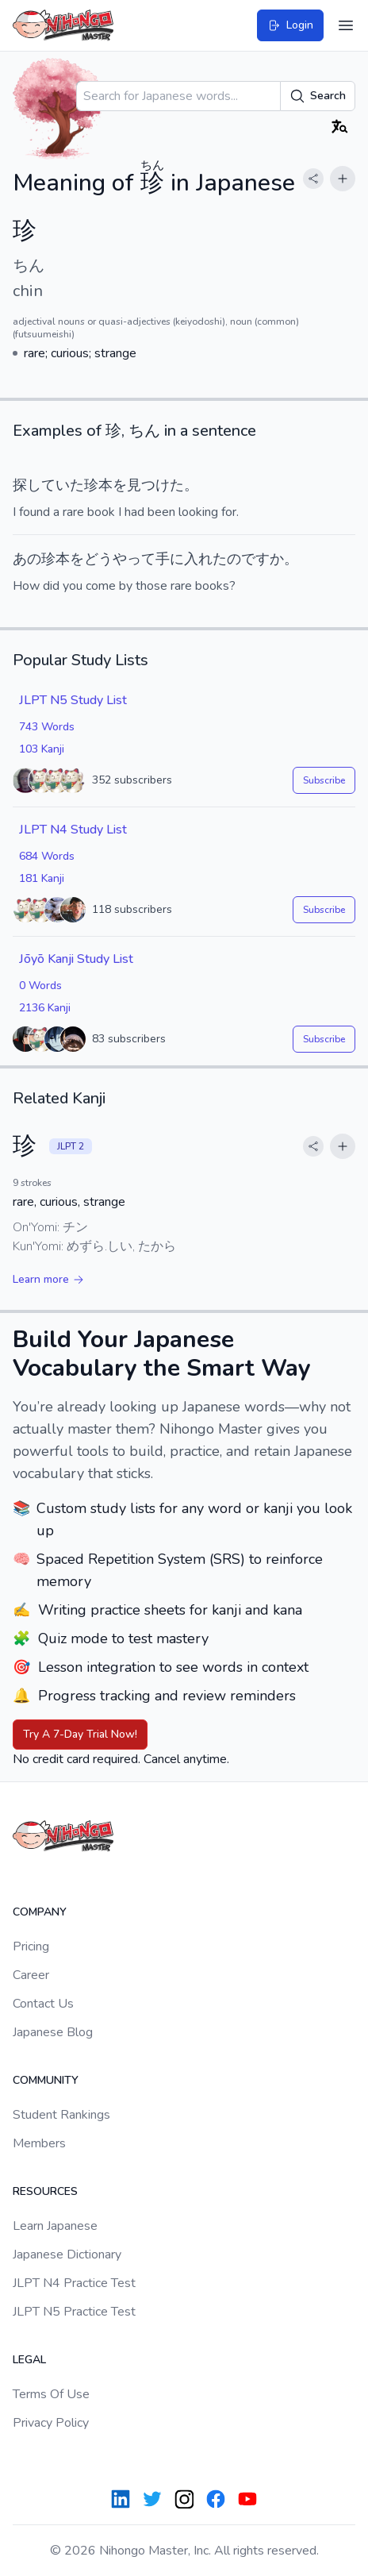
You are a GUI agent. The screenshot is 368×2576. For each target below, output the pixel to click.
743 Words (47, 726)
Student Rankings (61, 2115)
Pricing (31, 1946)
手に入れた (191, 558)
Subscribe (324, 780)
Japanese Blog (53, 2032)
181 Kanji (41, 878)
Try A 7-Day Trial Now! (80, 1734)
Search (317, 96)
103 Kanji (41, 749)
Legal (29, 2359)
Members (39, 2143)
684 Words (47, 856)
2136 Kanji (45, 1007)
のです (248, 558)
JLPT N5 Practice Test (74, 2311)
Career (31, 1975)
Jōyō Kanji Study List (76, 959)
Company (40, 1911)
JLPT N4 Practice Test (74, 2283)
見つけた (155, 485)
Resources (45, 2191)
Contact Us (43, 2003)
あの (27, 558)
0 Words (40, 985)
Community (46, 2080)
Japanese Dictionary (67, 2254)
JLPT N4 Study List (73, 829)
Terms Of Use (51, 2394)
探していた (48, 485)
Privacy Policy (51, 2423)
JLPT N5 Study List (73, 700)
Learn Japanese (55, 2226)
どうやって (119, 558)
